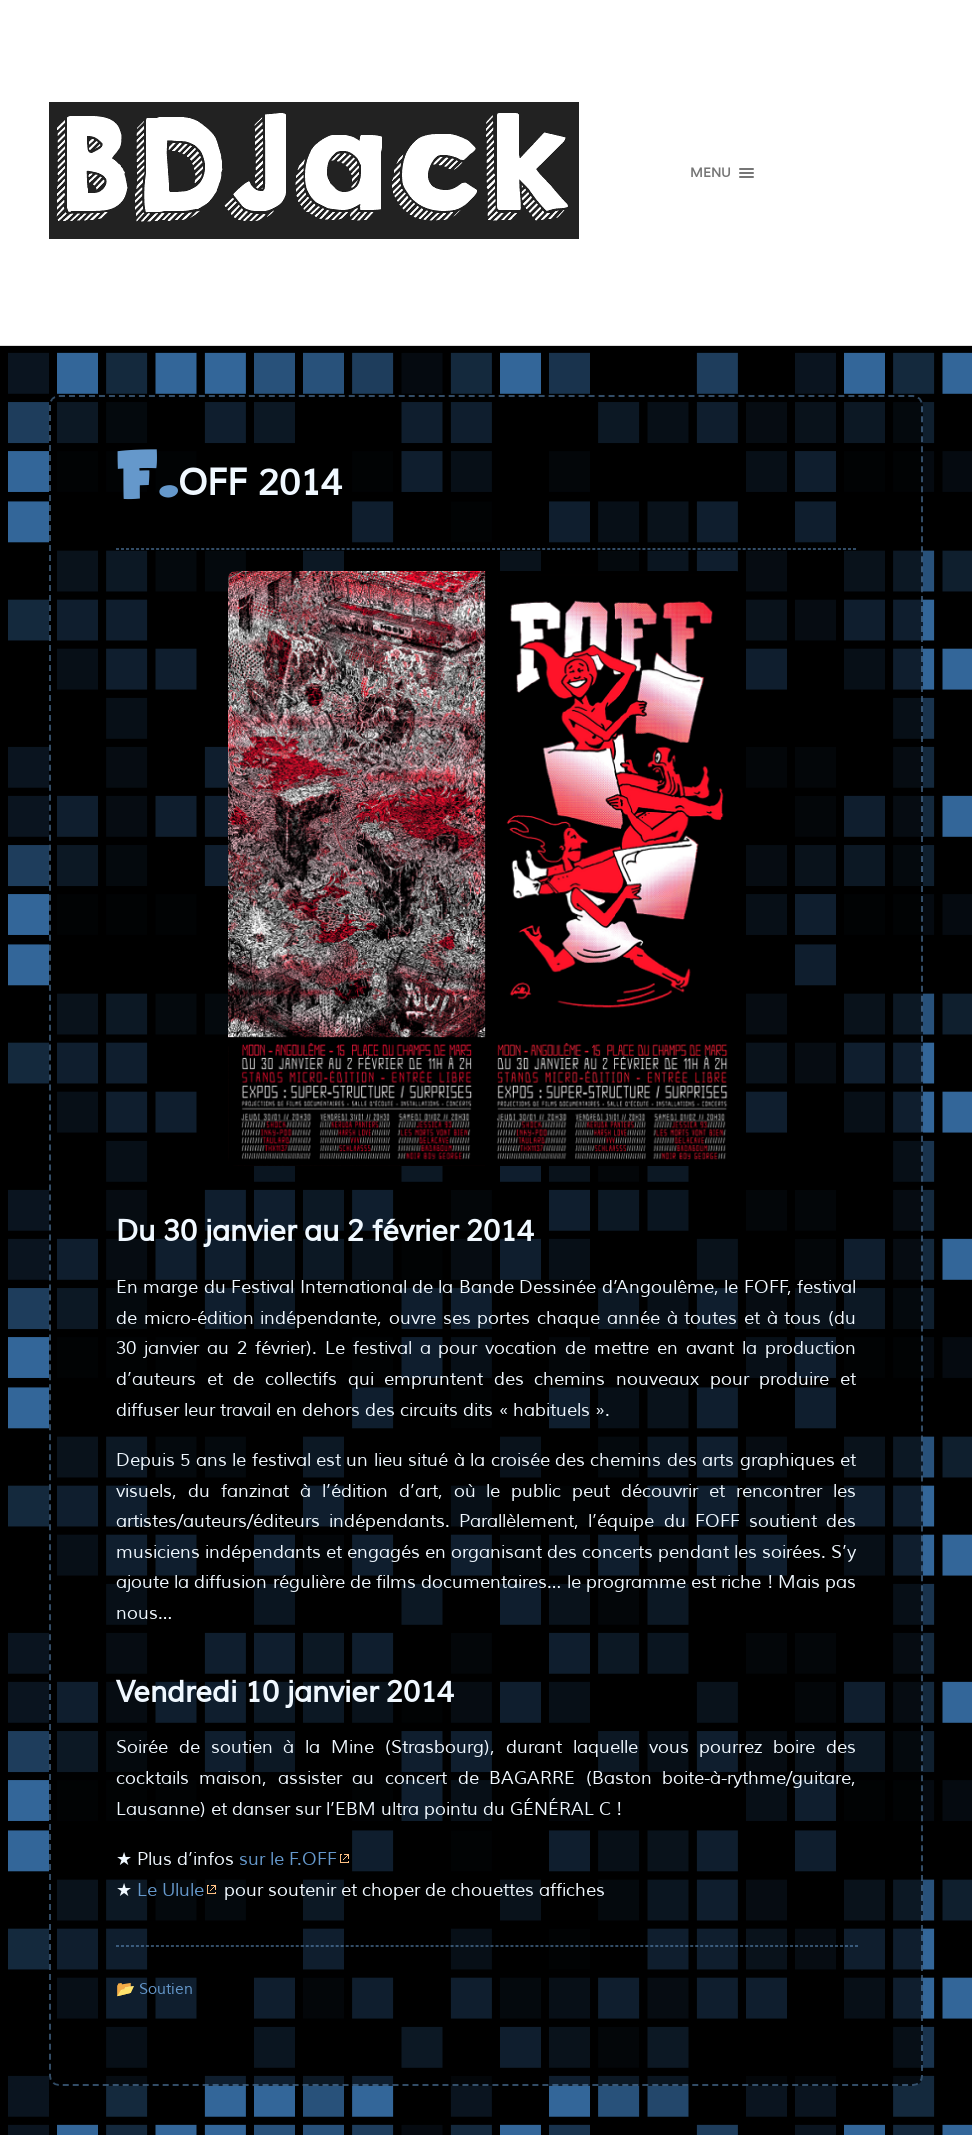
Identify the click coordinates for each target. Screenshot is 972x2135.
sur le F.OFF (288, 1859)
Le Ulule (170, 1890)
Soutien (166, 1989)
